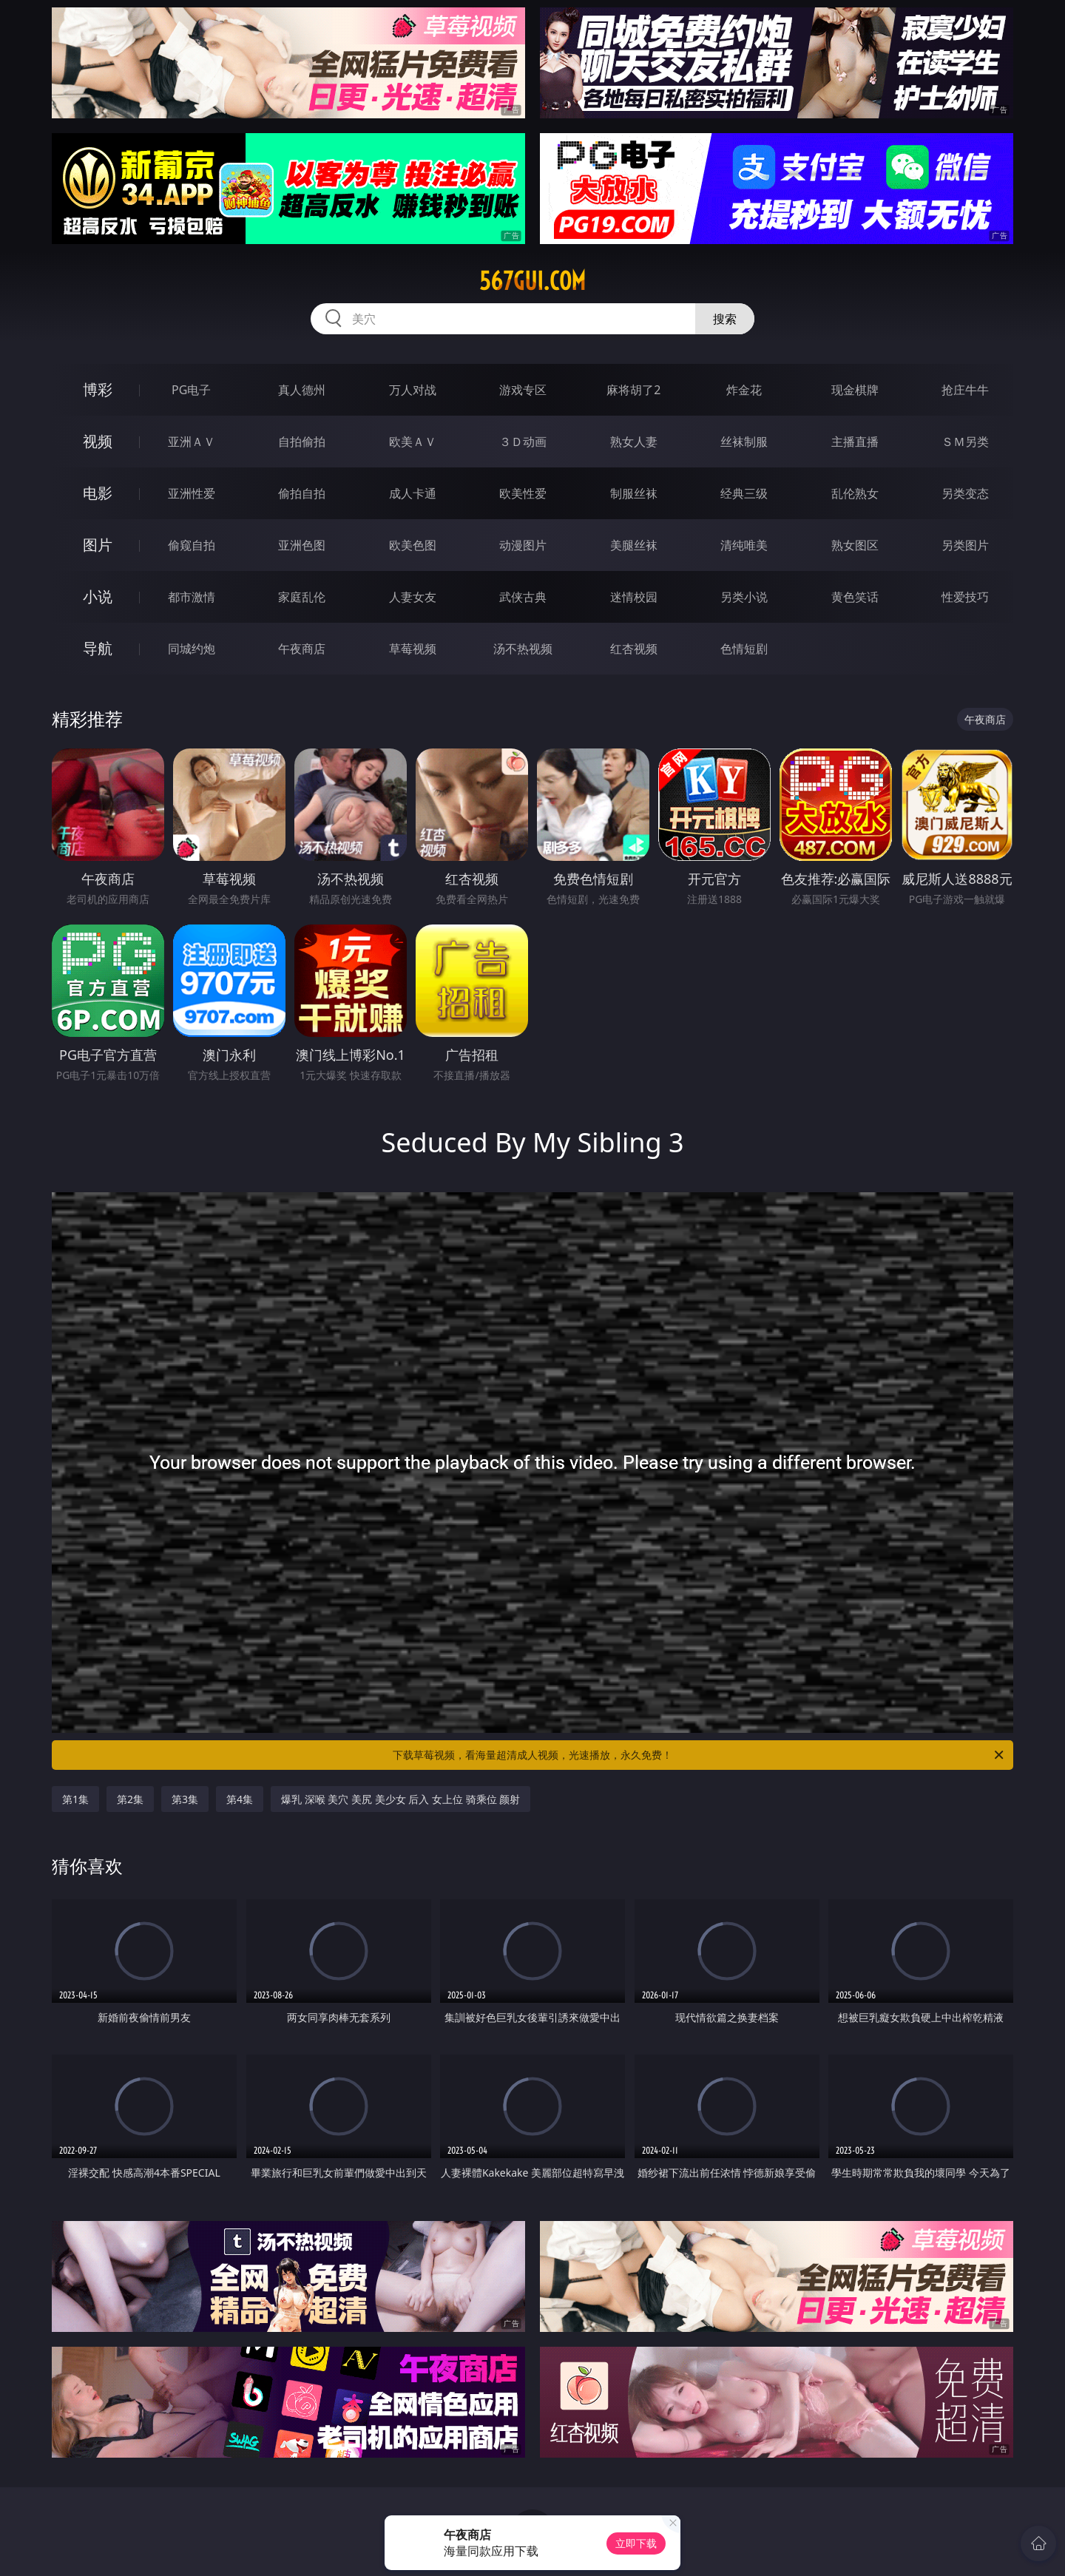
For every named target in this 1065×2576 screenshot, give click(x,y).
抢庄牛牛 (965, 390)
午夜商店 (301, 648)
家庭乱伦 (301, 597)
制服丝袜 (633, 493)
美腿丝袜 (633, 545)
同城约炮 (191, 648)
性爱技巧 (965, 597)
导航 (97, 648)
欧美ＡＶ (412, 441)
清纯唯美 (744, 545)
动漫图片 (523, 545)
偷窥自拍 (191, 545)
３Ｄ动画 (523, 441)
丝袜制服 (744, 441)
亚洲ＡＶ (191, 441)
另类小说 (744, 597)
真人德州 (301, 390)
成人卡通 (412, 493)
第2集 (130, 1799)
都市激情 (191, 597)
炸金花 (744, 390)
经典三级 (744, 493)
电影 (97, 493)
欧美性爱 (523, 493)
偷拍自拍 (301, 493)
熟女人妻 (633, 441)
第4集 (239, 1799)
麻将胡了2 (633, 390)
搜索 (725, 319)
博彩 (97, 389)
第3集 (185, 1799)
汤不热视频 (522, 648)
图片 (97, 545)
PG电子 (191, 390)
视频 (97, 441)
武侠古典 (523, 597)
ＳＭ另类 (965, 441)
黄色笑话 (855, 597)
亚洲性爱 (191, 493)
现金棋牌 (855, 390)
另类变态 (965, 493)
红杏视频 (633, 648)
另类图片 (965, 545)
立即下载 (636, 2543)
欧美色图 (412, 545)
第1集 (75, 1799)
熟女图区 (855, 545)
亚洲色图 (301, 545)
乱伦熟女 (855, 493)
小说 (97, 596)
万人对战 (412, 390)
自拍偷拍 (301, 441)
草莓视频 (412, 648)
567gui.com (532, 281)
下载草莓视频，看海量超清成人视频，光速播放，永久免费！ (699, 1755)
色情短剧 (744, 648)
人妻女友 (412, 597)
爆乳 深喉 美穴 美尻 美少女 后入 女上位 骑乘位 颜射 (400, 1799)
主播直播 (855, 441)
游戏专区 (523, 390)
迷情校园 (633, 597)
